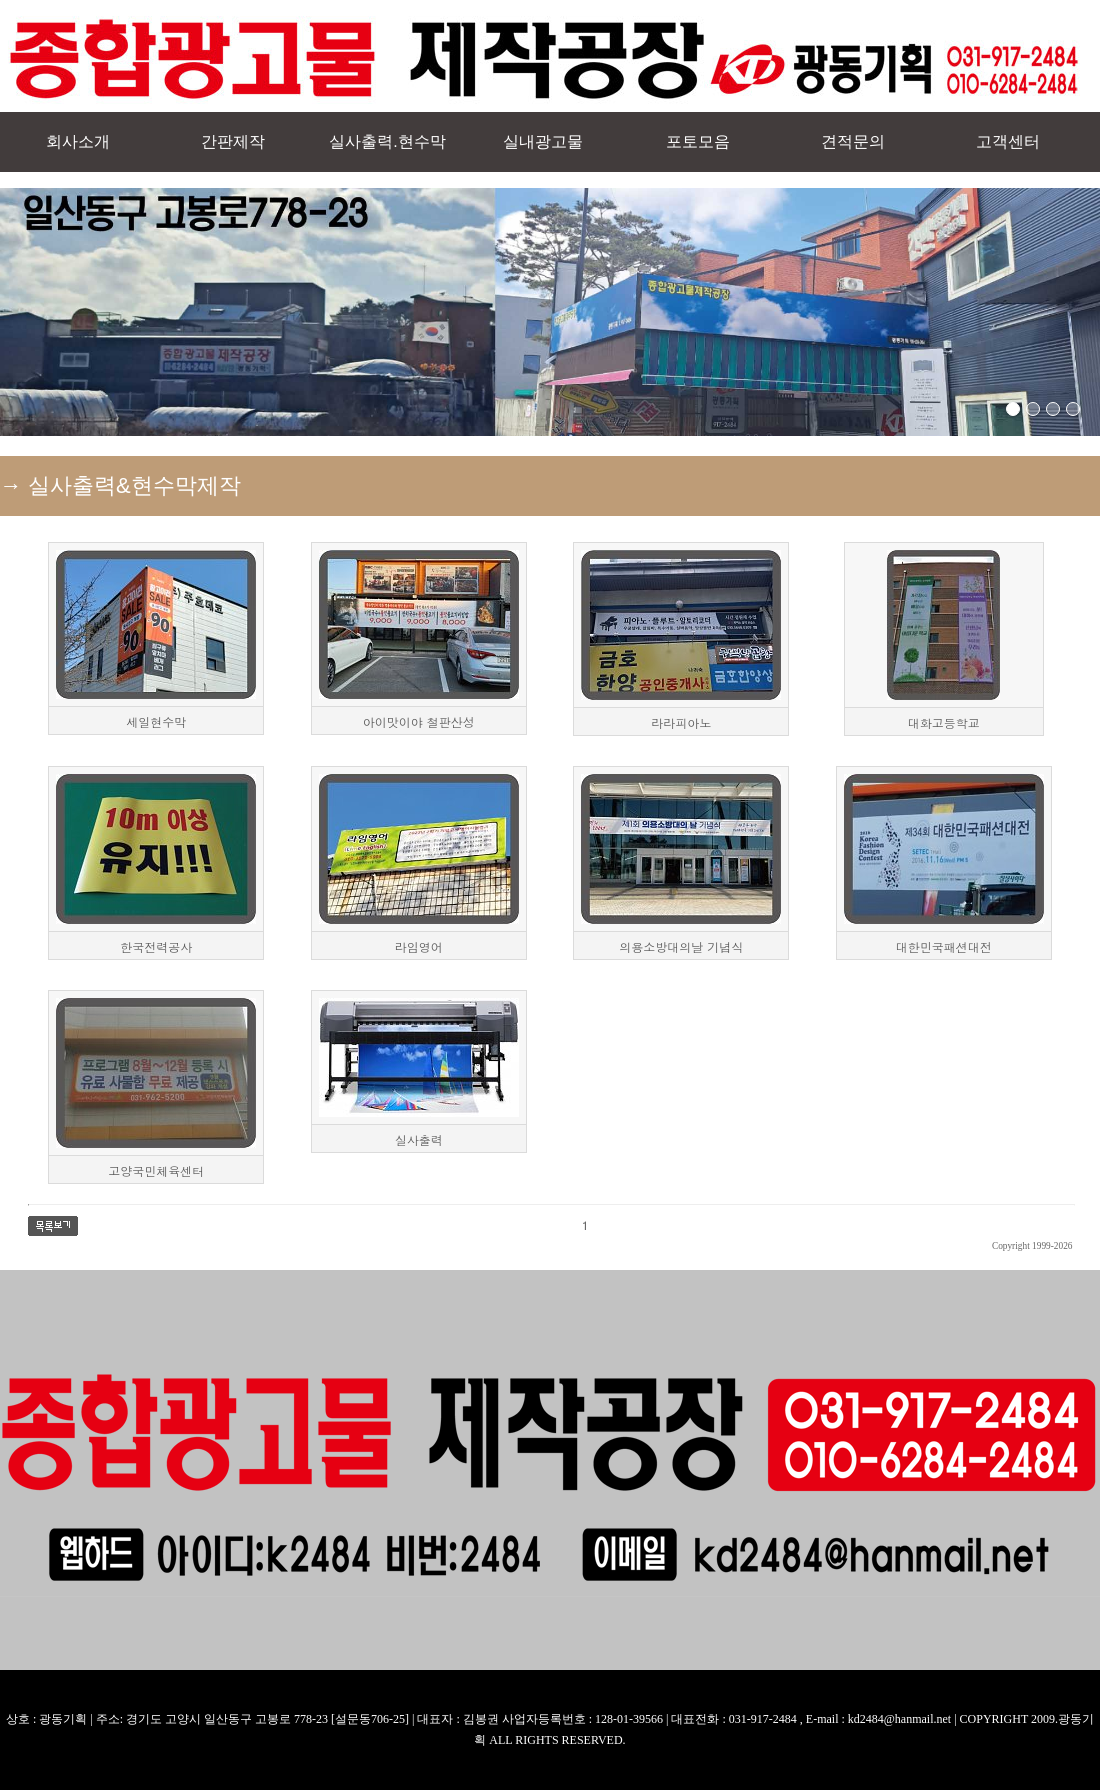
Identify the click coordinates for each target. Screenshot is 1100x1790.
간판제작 (233, 141)
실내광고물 (543, 141)
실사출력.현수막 (387, 141)
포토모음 (698, 141)
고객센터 (1008, 141)
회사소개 (78, 141)
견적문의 (853, 141)
